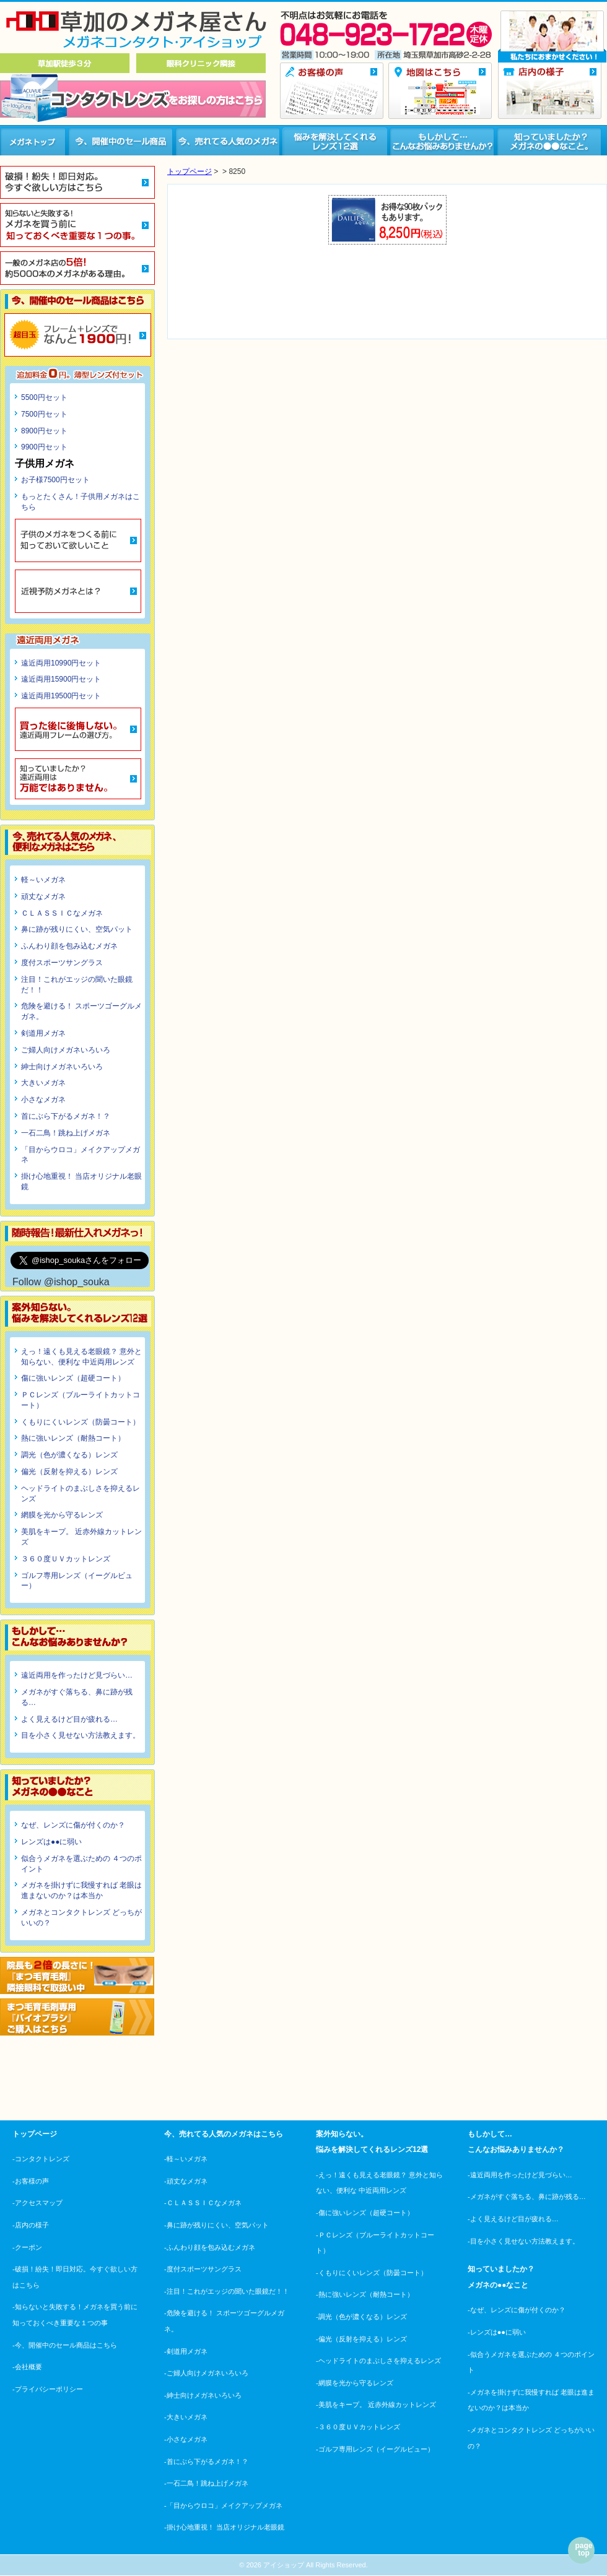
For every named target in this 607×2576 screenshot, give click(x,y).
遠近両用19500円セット (61, 696)
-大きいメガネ (185, 2417)
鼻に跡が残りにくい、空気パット (77, 929)
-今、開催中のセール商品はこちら (64, 2345)
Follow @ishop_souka (61, 1282)
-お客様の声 (30, 2181)
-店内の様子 (30, 2225)
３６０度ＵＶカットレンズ (65, 1559)
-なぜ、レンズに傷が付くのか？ (517, 2310)
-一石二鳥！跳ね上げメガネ (206, 2483)
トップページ (189, 171)
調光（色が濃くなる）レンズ (69, 1455)
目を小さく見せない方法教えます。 (80, 1735)
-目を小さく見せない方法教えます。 (523, 2241)
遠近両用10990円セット (61, 663)
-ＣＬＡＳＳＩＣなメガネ (203, 2202)
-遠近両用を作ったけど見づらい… (520, 2175)
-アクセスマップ (37, 2202)
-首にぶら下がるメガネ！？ (206, 2461)
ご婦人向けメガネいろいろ (65, 1050)
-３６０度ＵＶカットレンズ (358, 2427)
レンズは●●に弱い (51, 1841)
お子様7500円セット (55, 479)
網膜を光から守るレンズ (62, 1515)
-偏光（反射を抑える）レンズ (361, 2339)
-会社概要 (27, 2366)
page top (583, 2549)
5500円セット (44, 397)
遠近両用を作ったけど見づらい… (77, 1675)
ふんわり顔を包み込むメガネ (69, 946)
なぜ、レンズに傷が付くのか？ (73, 1825)
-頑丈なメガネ (185, 2181)
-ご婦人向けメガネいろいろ (206, 2373)
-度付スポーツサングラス (203, 2269)
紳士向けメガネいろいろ (62, 1066)
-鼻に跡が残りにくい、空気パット (216, 2225)
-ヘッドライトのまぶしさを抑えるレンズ (378, 2360)
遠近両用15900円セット (61, 679)
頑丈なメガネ (43, 896)
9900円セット (44, 447)
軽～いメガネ (43, 879)
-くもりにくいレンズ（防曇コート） (371, 2272)
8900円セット (44, 431)
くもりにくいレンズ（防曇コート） (80, 1422)
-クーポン (27, 2247)
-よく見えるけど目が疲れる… (513, 2219)
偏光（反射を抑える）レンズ (69, 1471)
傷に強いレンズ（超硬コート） (73, 1378)
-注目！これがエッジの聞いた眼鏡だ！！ (226, 2291)
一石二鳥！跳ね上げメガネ (65, 1133)
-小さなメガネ (185, 2439)
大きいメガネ (43, 1082)
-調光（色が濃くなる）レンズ (361, 2316)
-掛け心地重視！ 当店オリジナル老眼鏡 (224, 2527)
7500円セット (44, 414)
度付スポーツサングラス (62, 962)
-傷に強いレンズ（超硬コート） (365, 2212)
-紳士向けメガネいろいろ (203, 2395)
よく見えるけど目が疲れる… (69, 1719)
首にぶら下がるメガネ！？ (65, 1116)
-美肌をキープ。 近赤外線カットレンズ (376, 2404)
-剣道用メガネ (185, 2351)
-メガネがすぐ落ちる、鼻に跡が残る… (527, 2196)
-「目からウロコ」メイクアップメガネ (223, 2505)
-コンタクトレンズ (40, 2158)
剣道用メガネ (43, 1033)
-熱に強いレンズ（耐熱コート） (365, 2294)
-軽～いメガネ (185, 2158)
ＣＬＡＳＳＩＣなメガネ (62, 913)
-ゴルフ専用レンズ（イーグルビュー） (375, 2449)
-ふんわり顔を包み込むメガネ (209, 2247)
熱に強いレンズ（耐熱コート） (73, 1438)
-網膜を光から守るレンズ (354, 2383)
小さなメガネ (43, 1099)
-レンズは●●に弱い (497, 2332)
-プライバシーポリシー (47, 2389)
